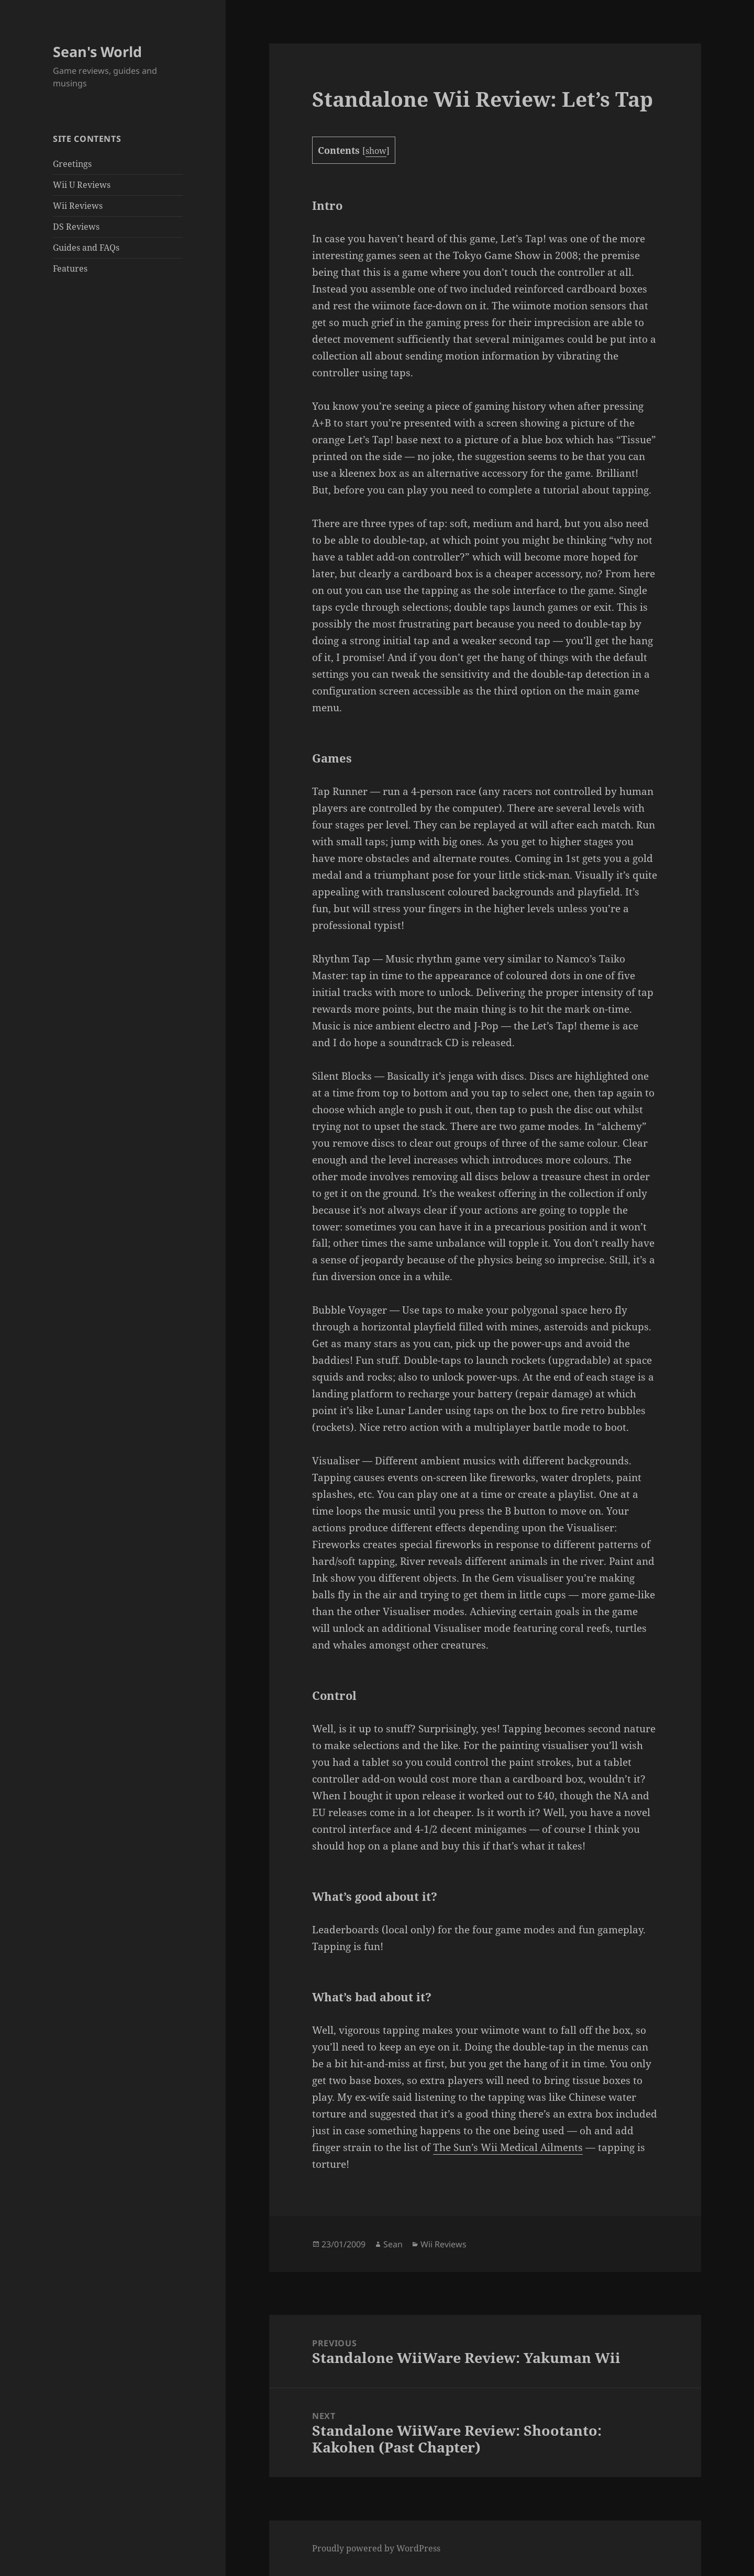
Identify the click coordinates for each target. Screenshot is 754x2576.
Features (70, 268)
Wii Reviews (78, 205)
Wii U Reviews (81, 185)
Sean (393, 2244)
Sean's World (97, 51)
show (375, 150)
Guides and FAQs (86, 247)
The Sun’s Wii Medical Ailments (508, 2147)
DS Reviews (76, 226)
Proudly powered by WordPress (376, 2548)
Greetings (72, 164)
